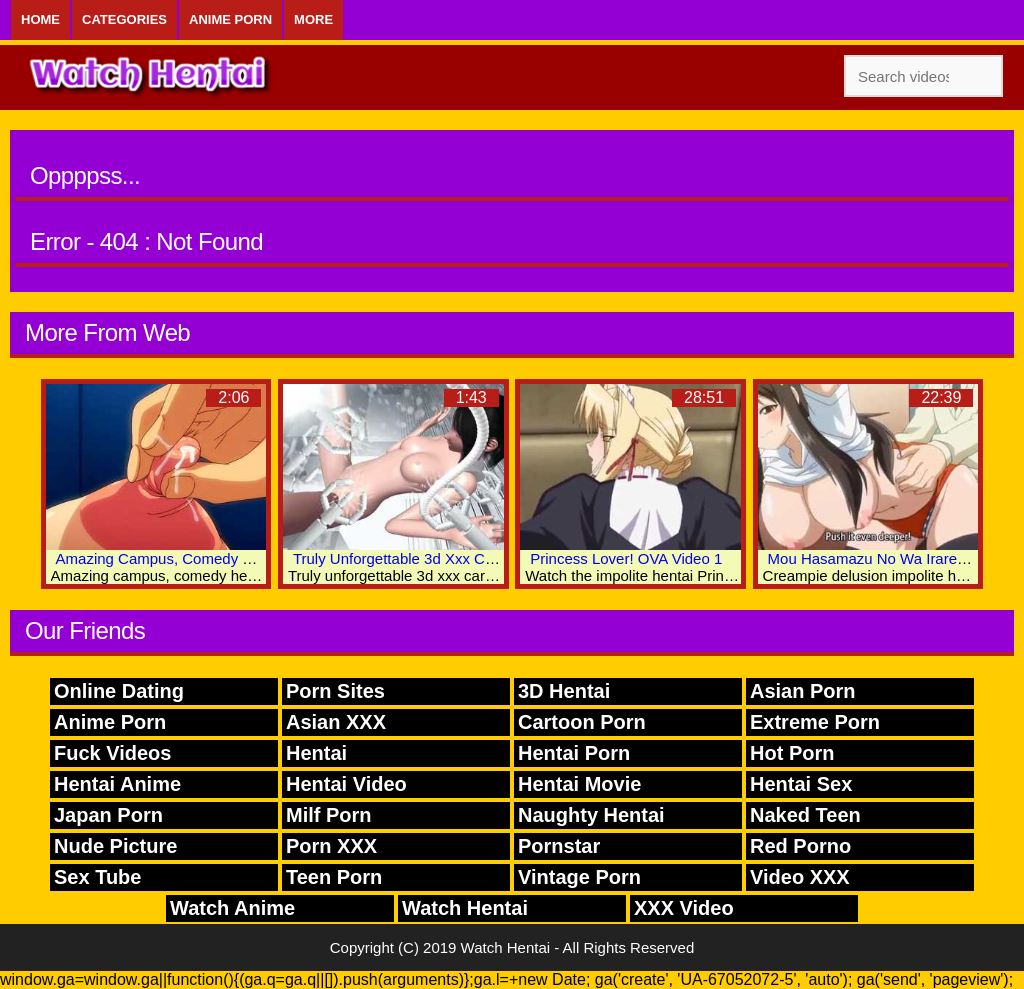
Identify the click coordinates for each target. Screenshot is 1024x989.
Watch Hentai (465, 908)
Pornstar (559, 846)
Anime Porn (230, 19)
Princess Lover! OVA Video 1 (626, 558)
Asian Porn (803, 691)
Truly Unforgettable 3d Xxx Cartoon (410, 558)
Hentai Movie (579, 784)
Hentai (316, 753)
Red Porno (800, 846)
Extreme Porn (815, 722)
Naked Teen (805, 815)
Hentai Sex (801, 784)
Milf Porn (329, 815)
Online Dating (119, 691)
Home (40, 19)
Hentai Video (346, 784)
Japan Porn (108, 815)
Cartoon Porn (582, 722)
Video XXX (800, 877)
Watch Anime (232, 908)
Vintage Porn (579, 877)
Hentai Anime (117, 784)
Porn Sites (335, 691)
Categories (124, 19)
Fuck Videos (112, 753)
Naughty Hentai (591, 815)
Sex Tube (97, 877)
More (313, 19)
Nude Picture (115, 846)
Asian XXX (336, 722)
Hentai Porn (574, 753)
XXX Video (684, 908)
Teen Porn (334, 877)
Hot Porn (792, 753)
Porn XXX (331, 846)
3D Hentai (564, 691)
